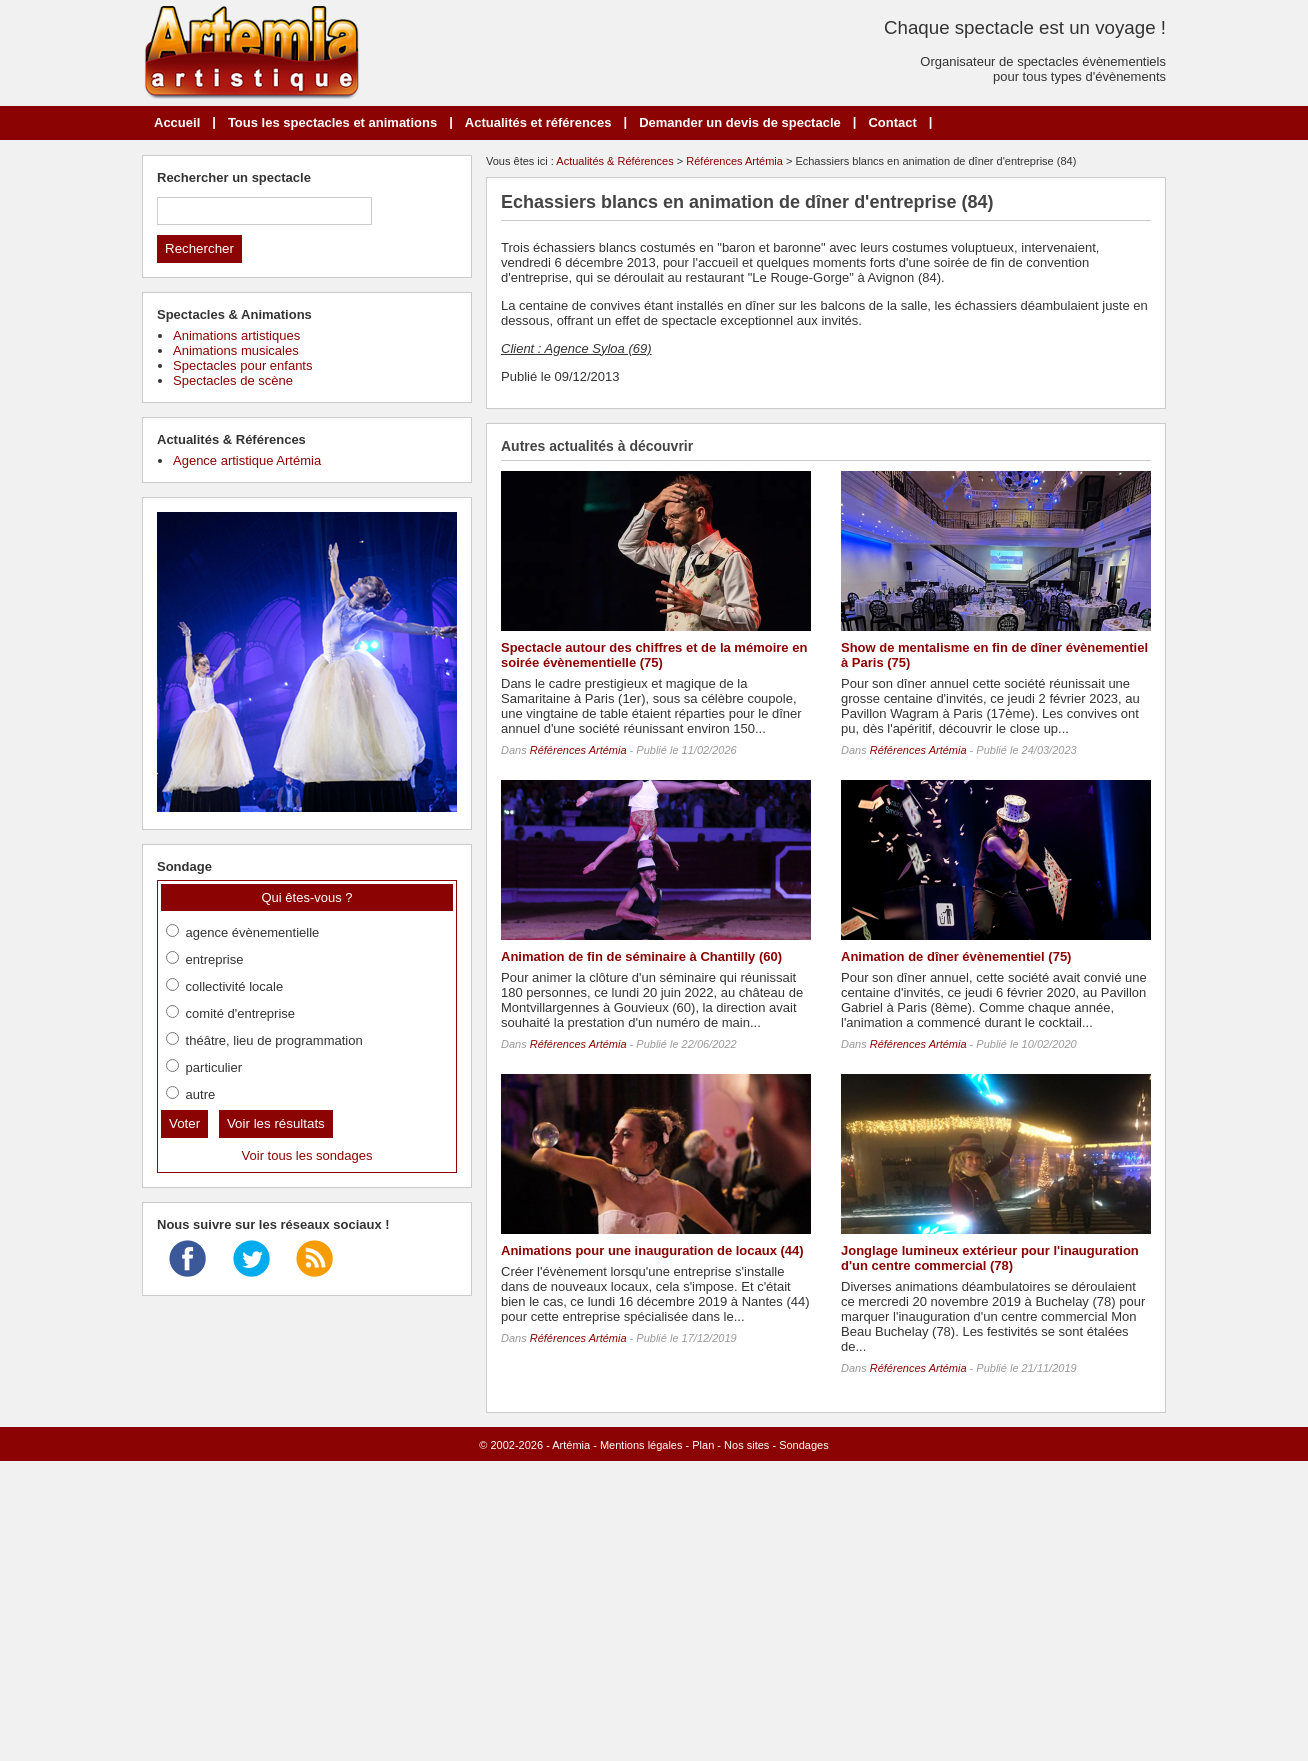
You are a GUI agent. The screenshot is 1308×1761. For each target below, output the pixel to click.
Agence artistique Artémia (247, 460)
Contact (892, 122)
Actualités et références (538, 122)
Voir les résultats (276, 1123)
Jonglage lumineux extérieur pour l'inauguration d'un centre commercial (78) (990, 1258)
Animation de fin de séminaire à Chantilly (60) (641, 956)
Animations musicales (236, 350)
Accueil (177, 122)
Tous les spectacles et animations (332, 122)
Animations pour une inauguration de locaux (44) (652, 1250)
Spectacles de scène (233, 380)
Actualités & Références (614, 161)
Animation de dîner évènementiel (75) (956, 956)
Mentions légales (641, 1445)
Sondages (804, 1445)
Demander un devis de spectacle (740, 122)
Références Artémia (734, 161)
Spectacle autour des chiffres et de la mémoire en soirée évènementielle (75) (654, 655)
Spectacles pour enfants (242, 365)
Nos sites (746, 1445)
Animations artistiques (236, 335)
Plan (703, 1445)
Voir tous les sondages (307, 1155)
